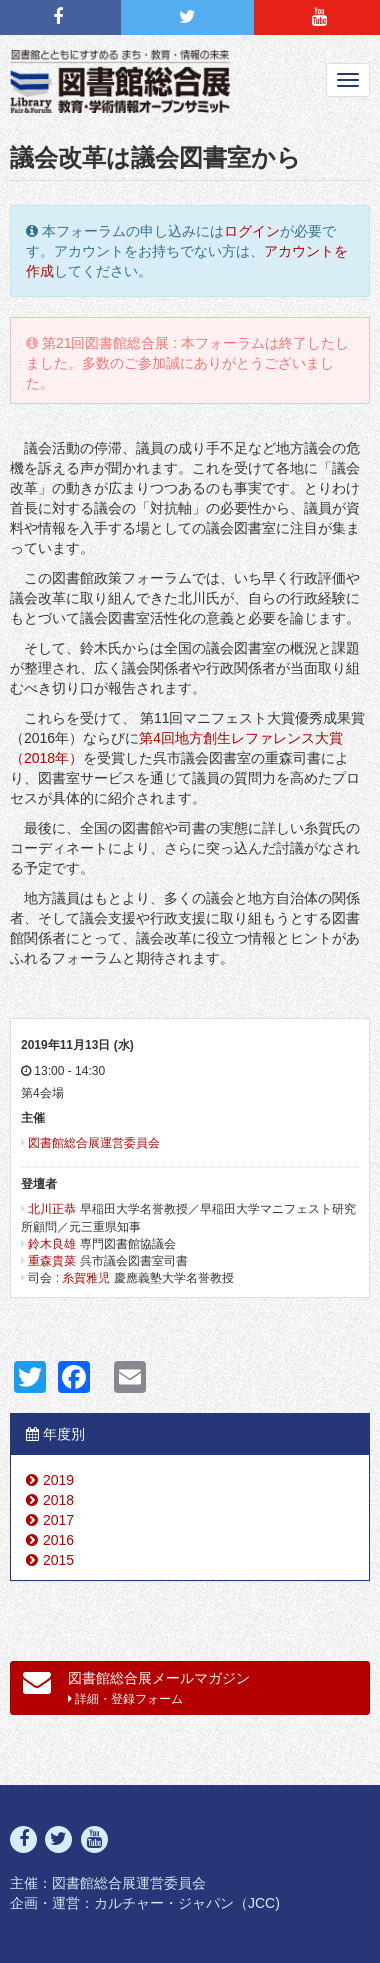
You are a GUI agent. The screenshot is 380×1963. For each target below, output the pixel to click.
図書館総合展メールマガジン (136, 1687)
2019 (58, 1480)
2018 (58, 1500)
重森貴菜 (52, 1261)
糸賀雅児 (86, 1278)
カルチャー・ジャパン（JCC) (187, 1903)
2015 (58, 1560)
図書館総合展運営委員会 (94, 1143)
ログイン (252, 231)
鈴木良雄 (52, 1244)
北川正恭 (52, 1209)
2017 (58, 1520)
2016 (58, 1540)
